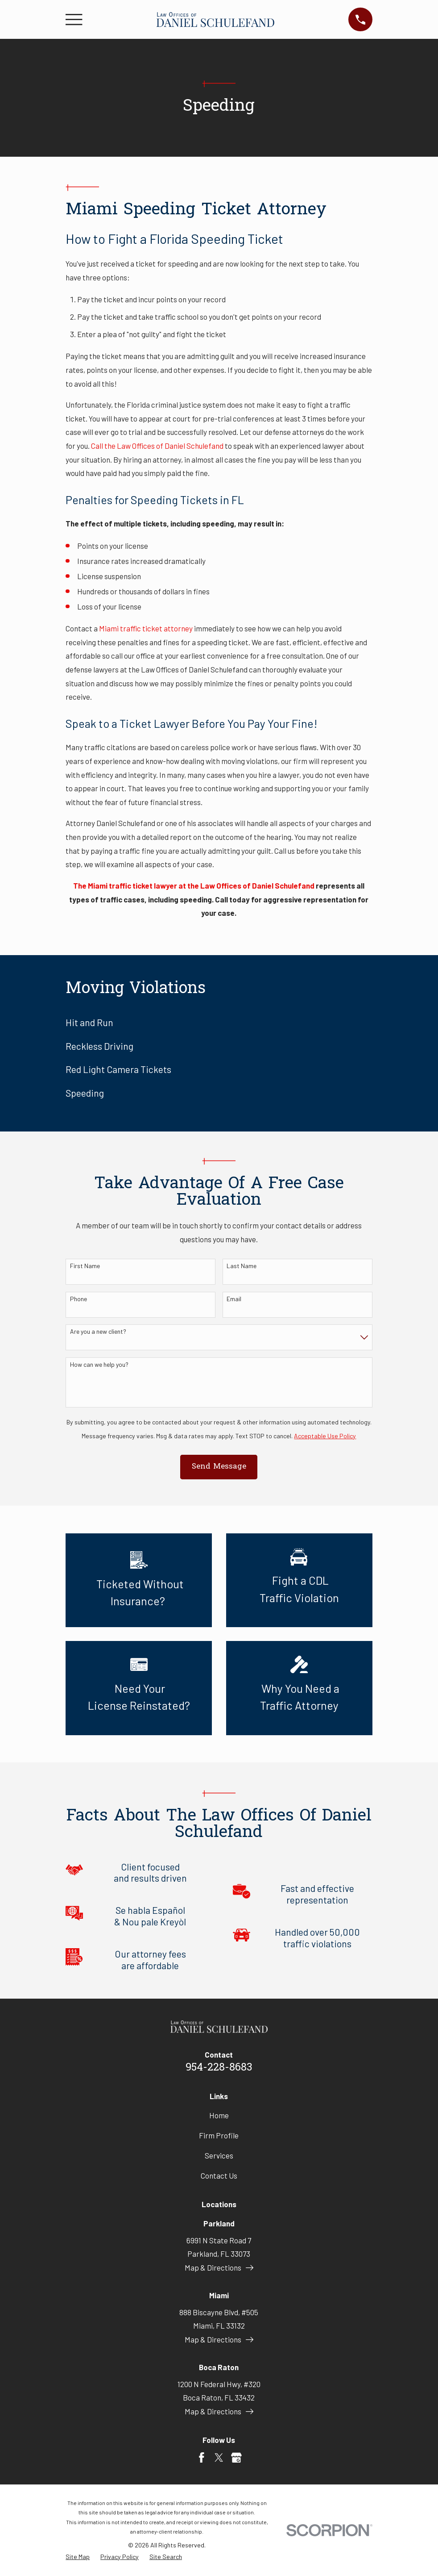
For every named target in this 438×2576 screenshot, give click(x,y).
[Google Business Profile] (236, 2457)
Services (219, 2155)
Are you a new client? (98, 1331)
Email (234, 1299)
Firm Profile (219, 2135)
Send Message (219, 1466)
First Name (85, 1265)
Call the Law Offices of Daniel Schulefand (157, 445)
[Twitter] (219, 2457)
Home (219, 2115)
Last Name (241, 1265)
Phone (78, 1299)
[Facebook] (201, 2457)
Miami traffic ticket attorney (146, 628)
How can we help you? (99, 1364)
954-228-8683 (219, 2067)
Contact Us (219, 2175)
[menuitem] (219, 1022)
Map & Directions (219, 2267)
